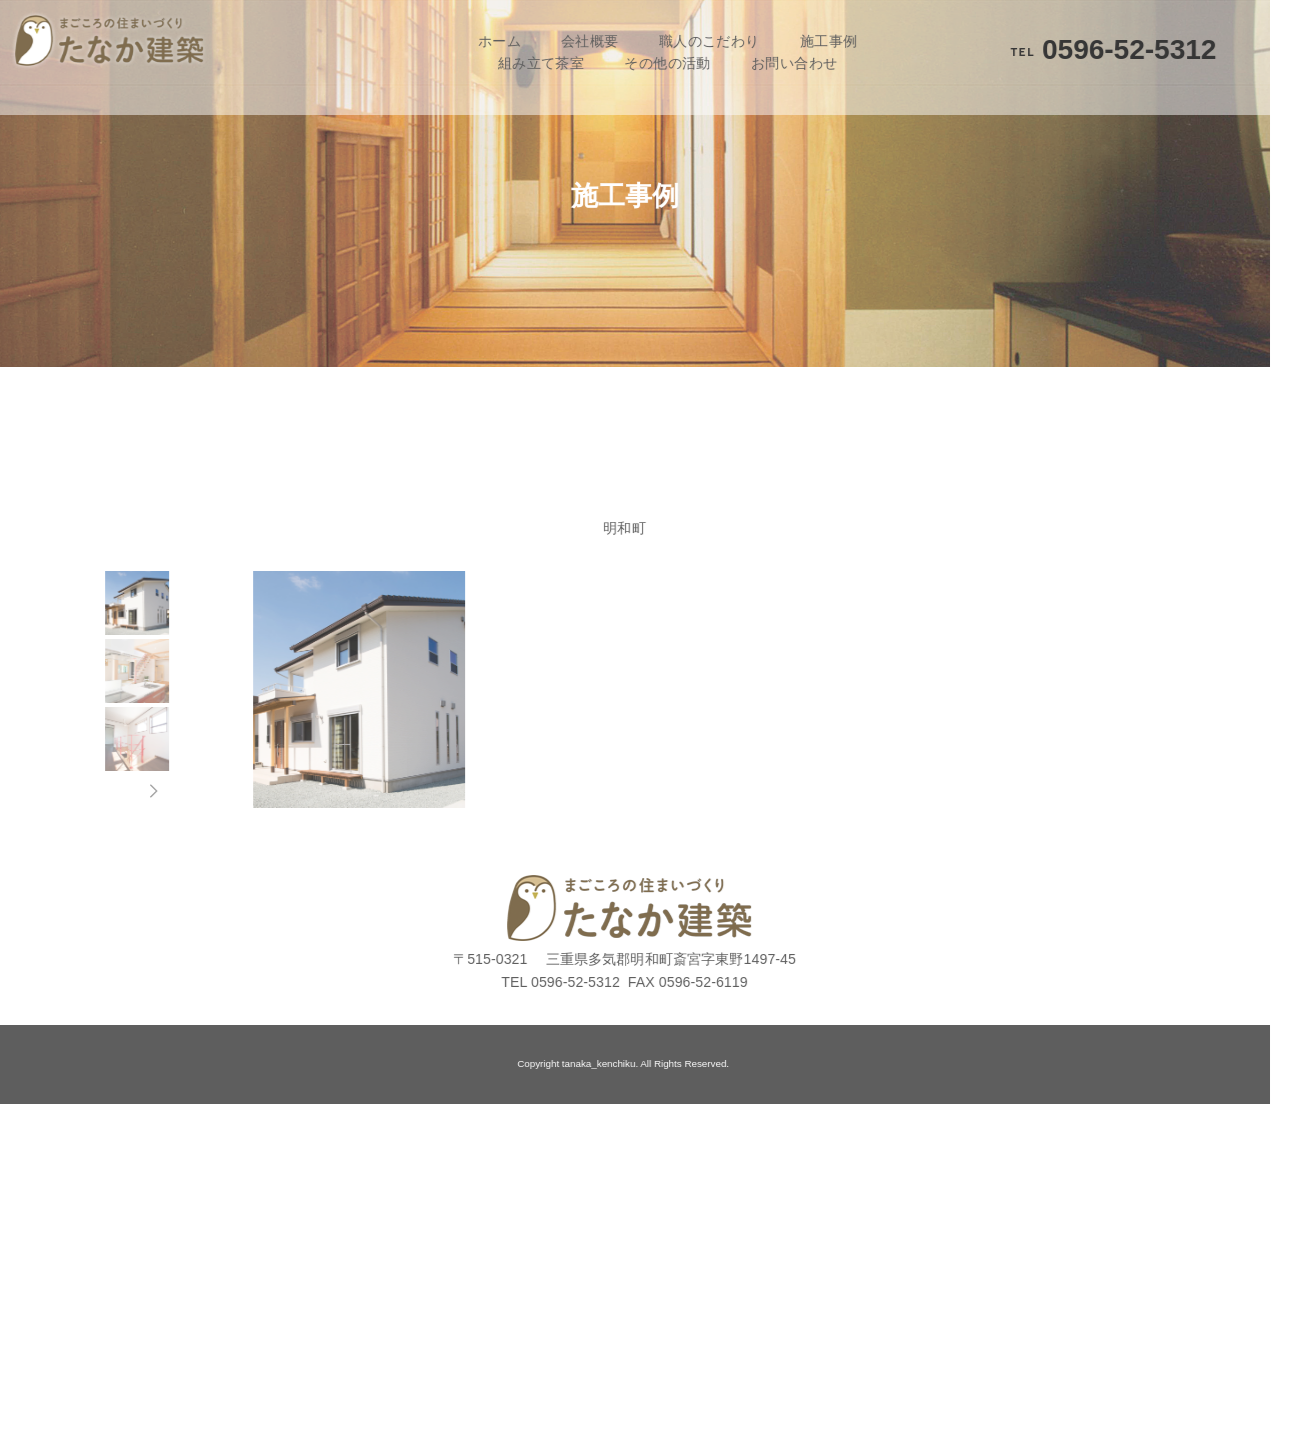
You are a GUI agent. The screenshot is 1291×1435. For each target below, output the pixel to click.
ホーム (479, 41)
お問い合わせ (774, 63)
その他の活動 (648, 63)
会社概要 (571, 41)
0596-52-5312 (1094, 49)
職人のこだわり (689, 41)
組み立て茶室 (521, 63)
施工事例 (809, 41)
